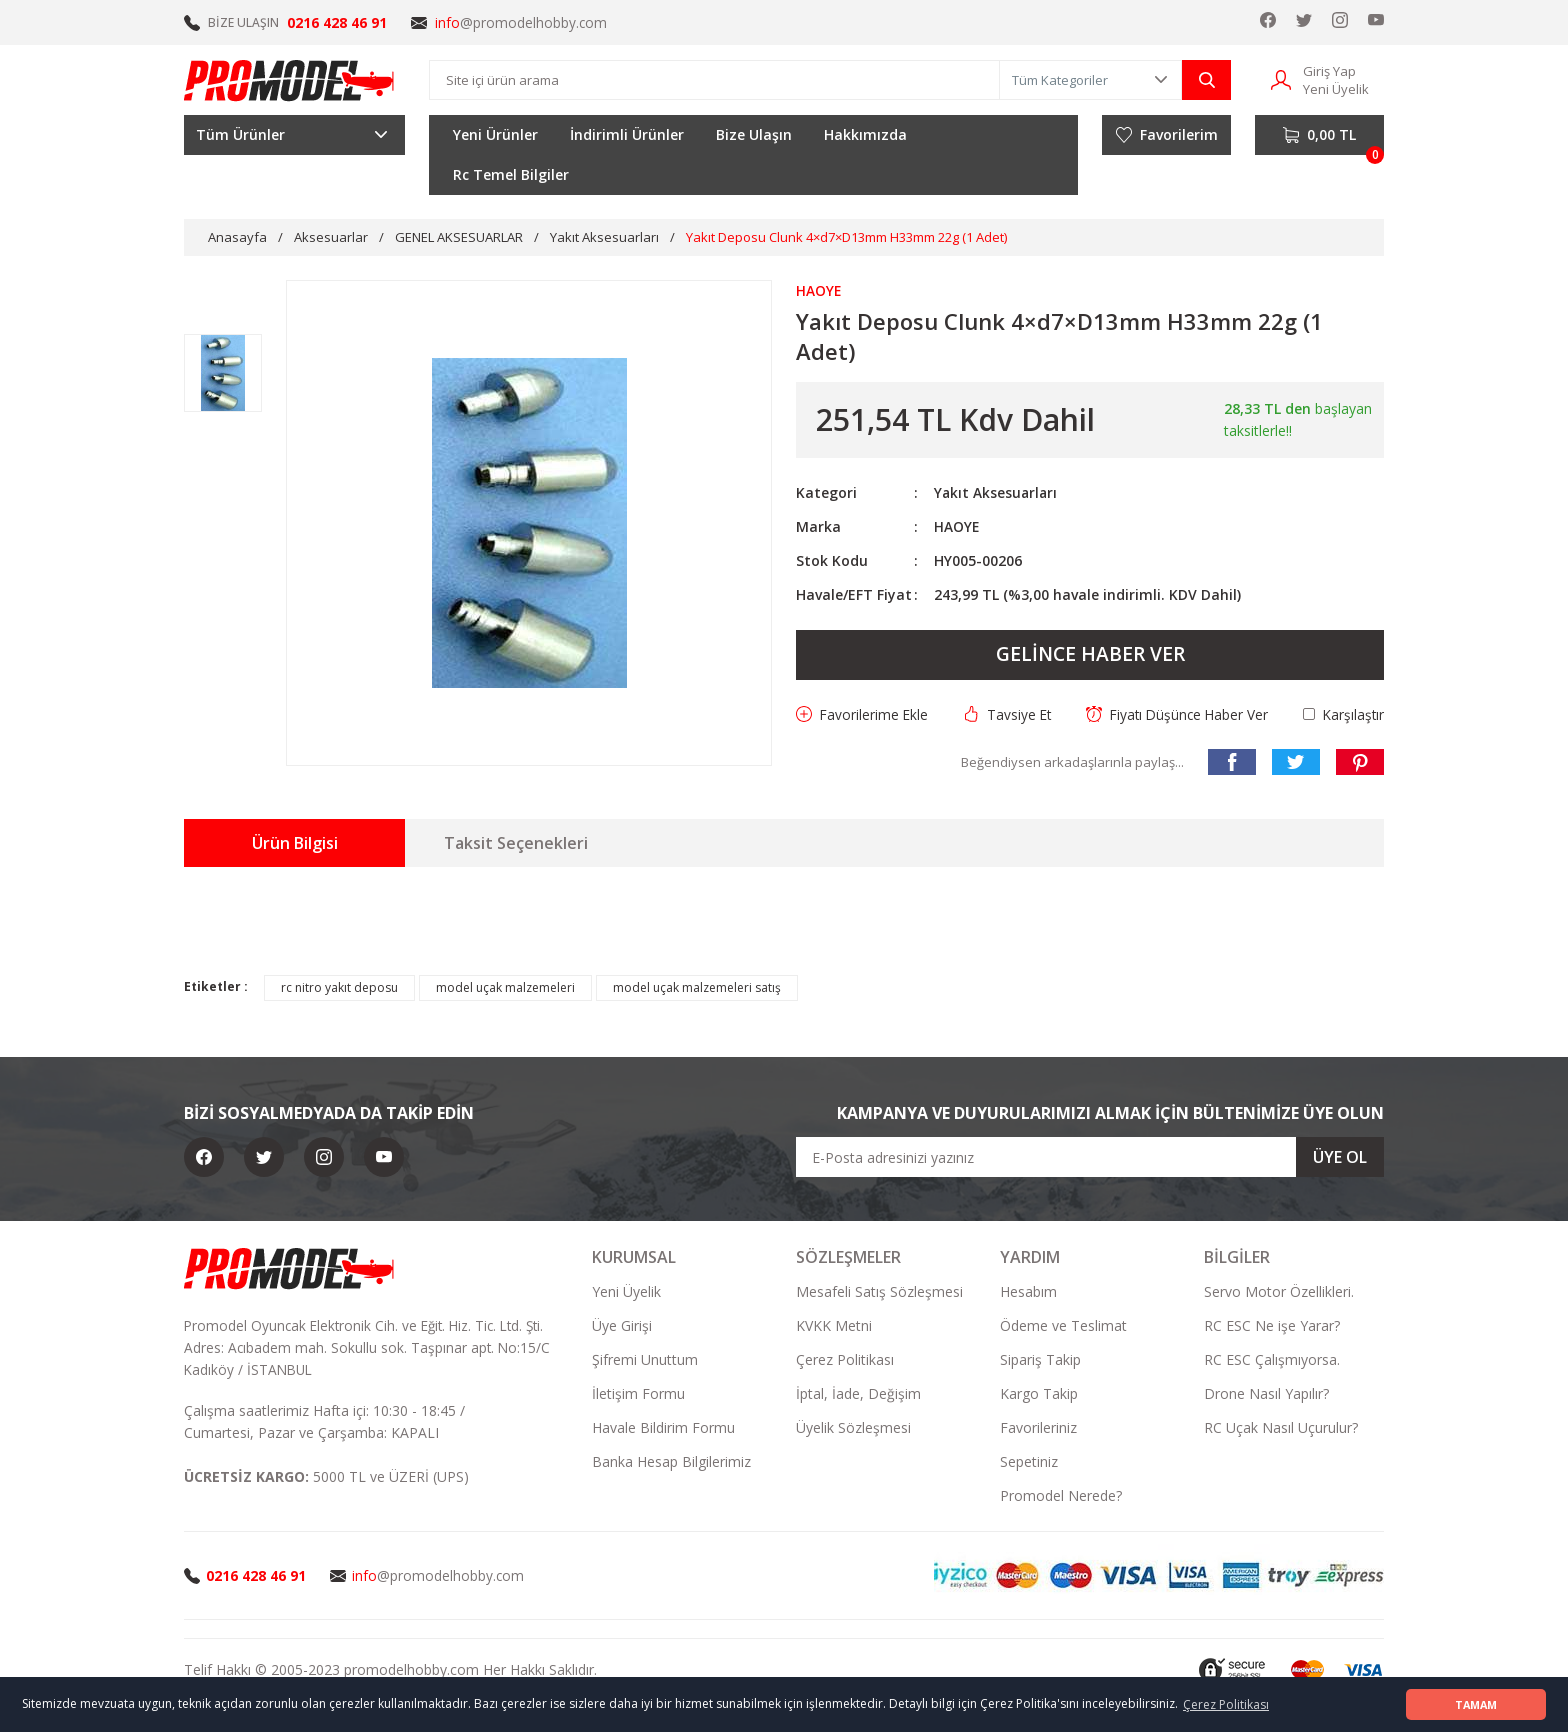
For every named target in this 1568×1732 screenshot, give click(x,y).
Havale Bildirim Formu (663, 1428)
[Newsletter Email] (1090, 1158)
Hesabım (1028, 1292)
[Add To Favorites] (863, 715)
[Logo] (290, 80)
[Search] (714, 80)
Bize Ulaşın (754, 134)
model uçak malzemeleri (505, 988)
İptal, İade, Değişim (858, 1394)
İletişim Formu (638, 1394)
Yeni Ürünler (495, 134)
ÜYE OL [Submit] (1340, 1158)
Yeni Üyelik (626, 1292)
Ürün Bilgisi (295, 844)
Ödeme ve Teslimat (1063, 1326)
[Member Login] (1281, 78)
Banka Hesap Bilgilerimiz (671, 1462)
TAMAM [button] (1476, 1704)
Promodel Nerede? (1061, 1496)
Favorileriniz (1038, 1428)
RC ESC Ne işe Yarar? (1272, 1326)
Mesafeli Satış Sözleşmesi (879, 1292)
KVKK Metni (834, 1326)
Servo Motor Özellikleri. (1279, 1292)
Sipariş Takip (1040, 1360)
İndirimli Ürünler (627, 134)
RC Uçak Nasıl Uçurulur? (1281, 1428)
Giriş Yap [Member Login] (1329, 71)
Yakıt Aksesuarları (997, 492)
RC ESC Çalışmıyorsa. (1272, 1360)
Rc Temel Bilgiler (511, 174)
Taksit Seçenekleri (516, 844)
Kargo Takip (1039, 1394)
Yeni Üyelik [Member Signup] (1336, 89)
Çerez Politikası (845, 1360)
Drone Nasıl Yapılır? (1266, 1394)
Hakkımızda (865, 134)
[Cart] (1319, 135)
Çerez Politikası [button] (1226, 1704)
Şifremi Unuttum (645, 1360)
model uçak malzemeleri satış (697, 988)
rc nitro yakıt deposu (339, 988)
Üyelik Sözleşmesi (853, 1428)
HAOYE (957, 526)
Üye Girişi (622, 1326)
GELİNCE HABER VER (1090, 654)
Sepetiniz (1029, 1462)
